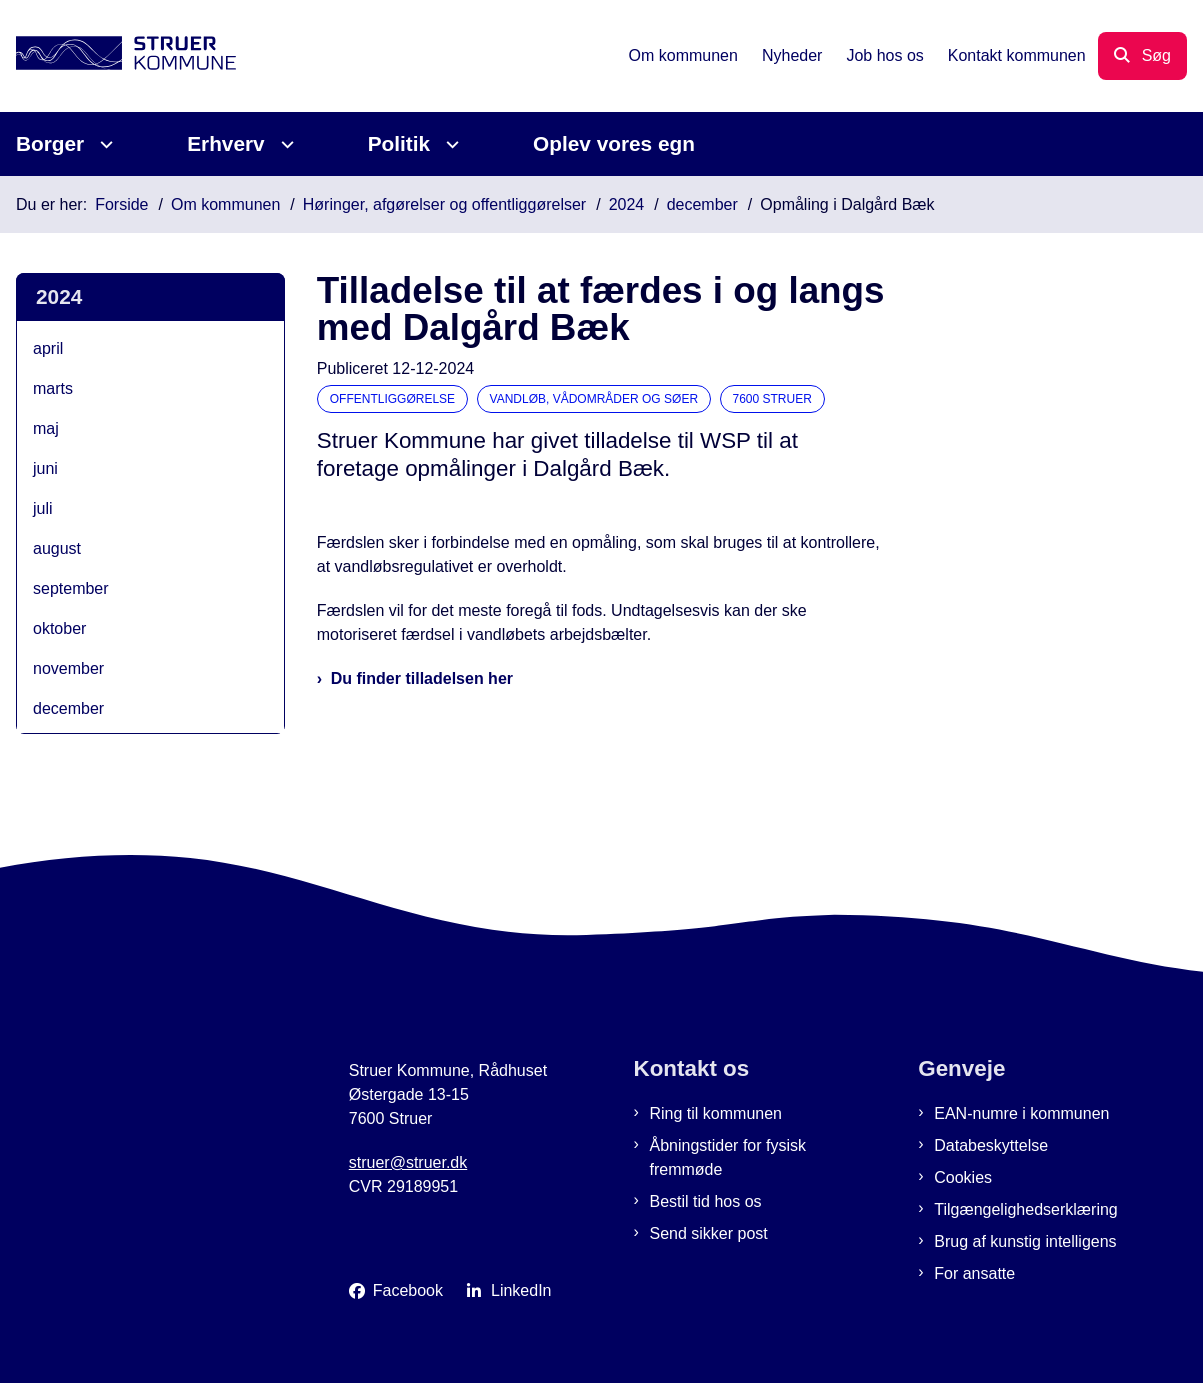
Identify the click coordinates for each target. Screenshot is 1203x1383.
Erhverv (225, 143)
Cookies (963, 1177)
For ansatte (974, 1273)
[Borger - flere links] (103, 144)
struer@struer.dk (408, 1162)
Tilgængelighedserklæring (1026, 1209)
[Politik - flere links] (449, 144)
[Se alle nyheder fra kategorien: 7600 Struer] (774, 397)
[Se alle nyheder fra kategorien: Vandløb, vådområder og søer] (596, 397)
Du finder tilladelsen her (422, 678)
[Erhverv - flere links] (284, 144)
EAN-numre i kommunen (1021, 1113)
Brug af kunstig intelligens (1025, 1241)
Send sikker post (709, 1233)
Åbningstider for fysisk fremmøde (728, 1157)
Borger (50, 143)
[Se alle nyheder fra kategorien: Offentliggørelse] (394, 397)
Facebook (408, 1290)
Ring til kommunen (716, 1113)
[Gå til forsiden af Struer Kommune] (118, 56)
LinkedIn (521, 1290)
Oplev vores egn (614, 143)
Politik (399, 143)
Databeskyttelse (991, 1145)
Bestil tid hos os (706, 1201)
